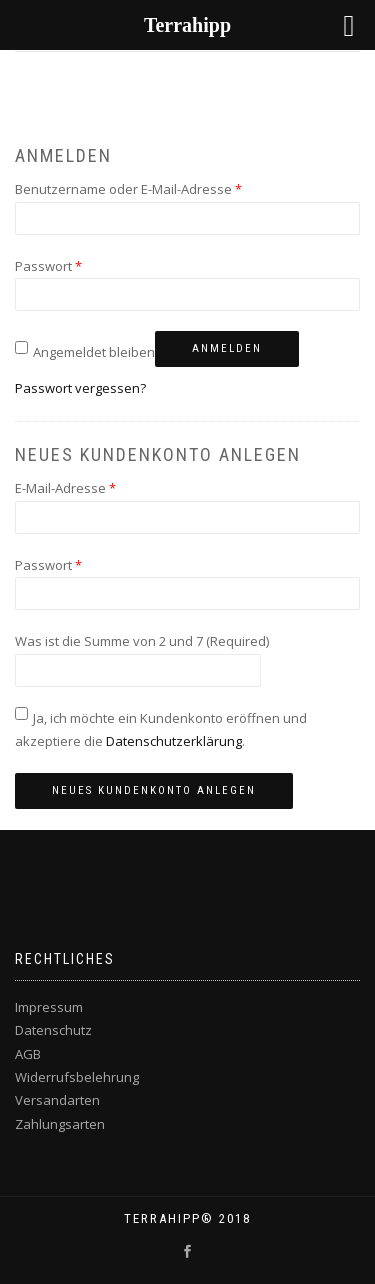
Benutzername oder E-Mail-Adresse (128, 189)
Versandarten (57, 1100)
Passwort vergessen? (80, 388)
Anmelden (227, 348)
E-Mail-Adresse (65, 488)
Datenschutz (53, 1030)
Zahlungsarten (60, 1124)
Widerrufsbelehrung (77, 1077)
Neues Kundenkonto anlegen (154, 790)
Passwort (48, 266)
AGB (28, 1054)
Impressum (49, 1007)
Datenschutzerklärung (174, 741)
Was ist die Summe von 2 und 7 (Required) (142, 641)
